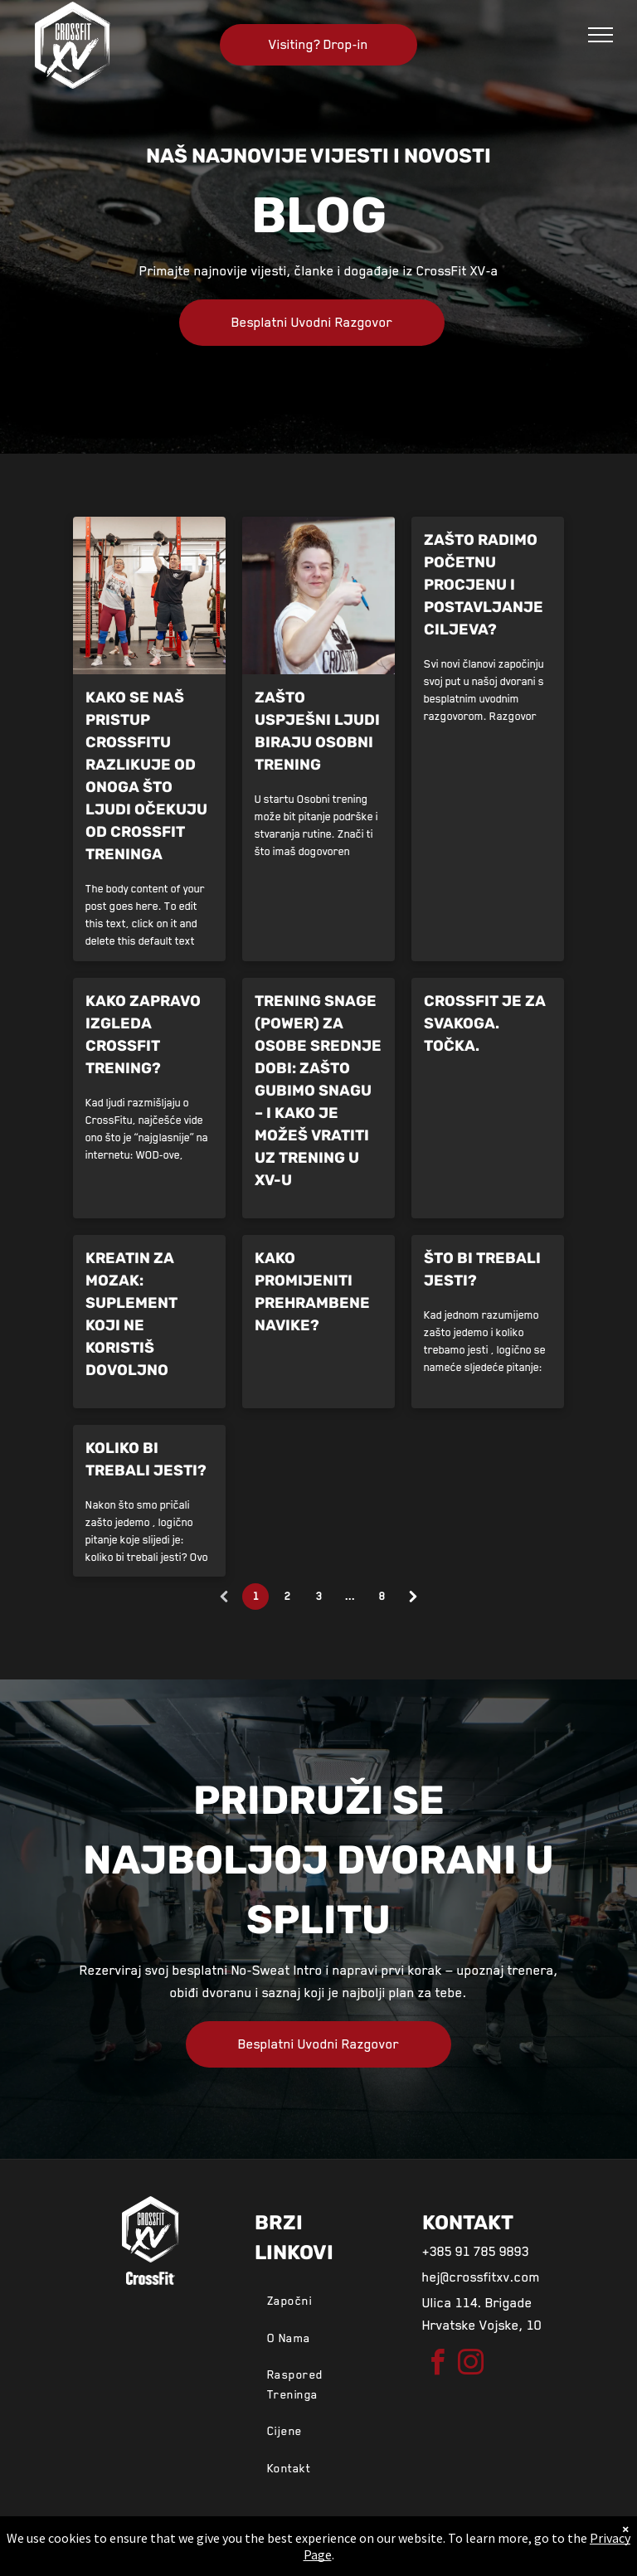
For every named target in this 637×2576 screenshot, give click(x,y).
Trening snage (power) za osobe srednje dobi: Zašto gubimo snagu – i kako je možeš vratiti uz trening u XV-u (318, 1090)
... (350, 1596)
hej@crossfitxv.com (481, 2277)
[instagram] (470, 2365)
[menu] (600, 34)
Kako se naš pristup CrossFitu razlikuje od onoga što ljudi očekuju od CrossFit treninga (146, 775)
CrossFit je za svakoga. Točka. (485, 1023)
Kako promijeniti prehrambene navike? (312, 1291)
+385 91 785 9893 (475, 2251)
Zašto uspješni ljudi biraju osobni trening (317, 731)
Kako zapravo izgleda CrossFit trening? (143, 1034)
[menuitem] (322, 2300)
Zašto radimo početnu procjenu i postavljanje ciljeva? (483, 585)
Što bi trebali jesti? (482, 1269)
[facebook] (437, 2365)
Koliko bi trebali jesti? (146, 1459)
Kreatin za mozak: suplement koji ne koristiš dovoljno (131, 1314)
